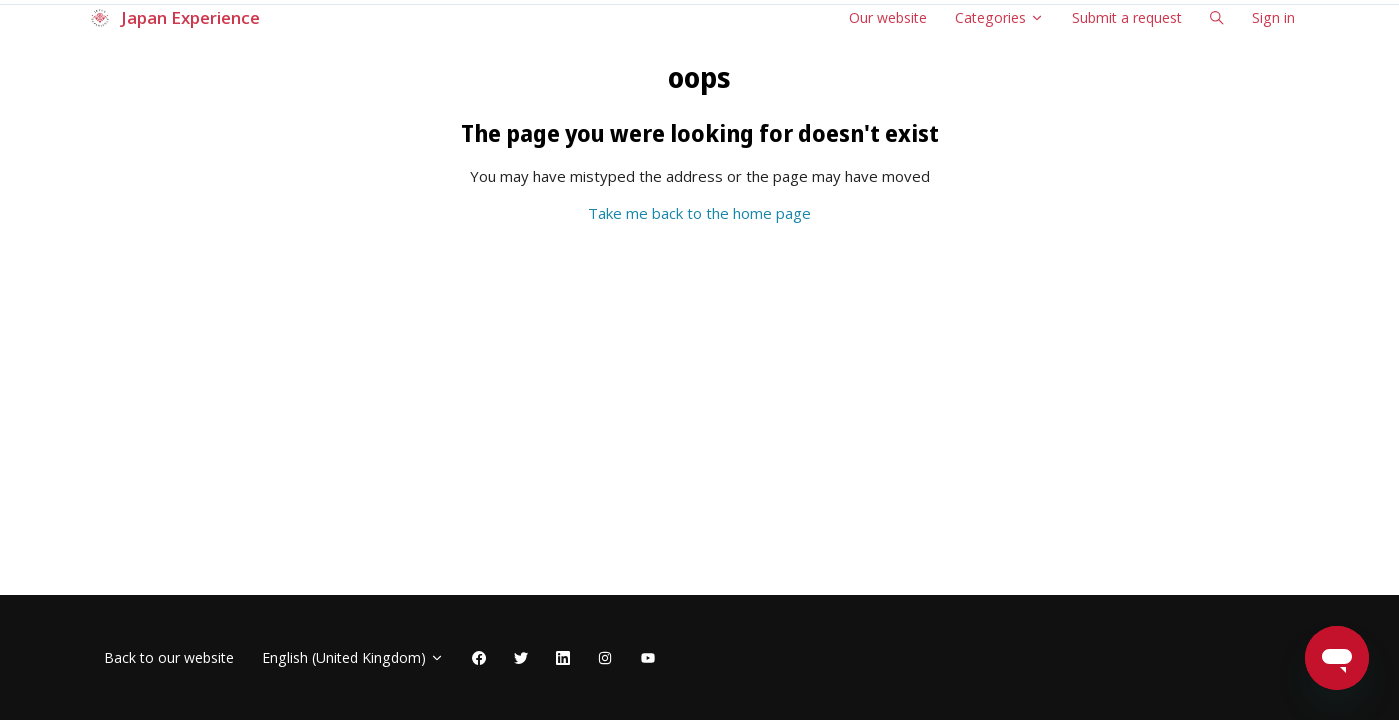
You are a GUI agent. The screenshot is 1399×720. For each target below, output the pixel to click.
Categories (999, 17)
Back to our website (169, 657)
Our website (888, 17)
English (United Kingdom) (353, 657)
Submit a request (1127, 17)
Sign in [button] (1273, 17)
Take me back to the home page (699, 213)
